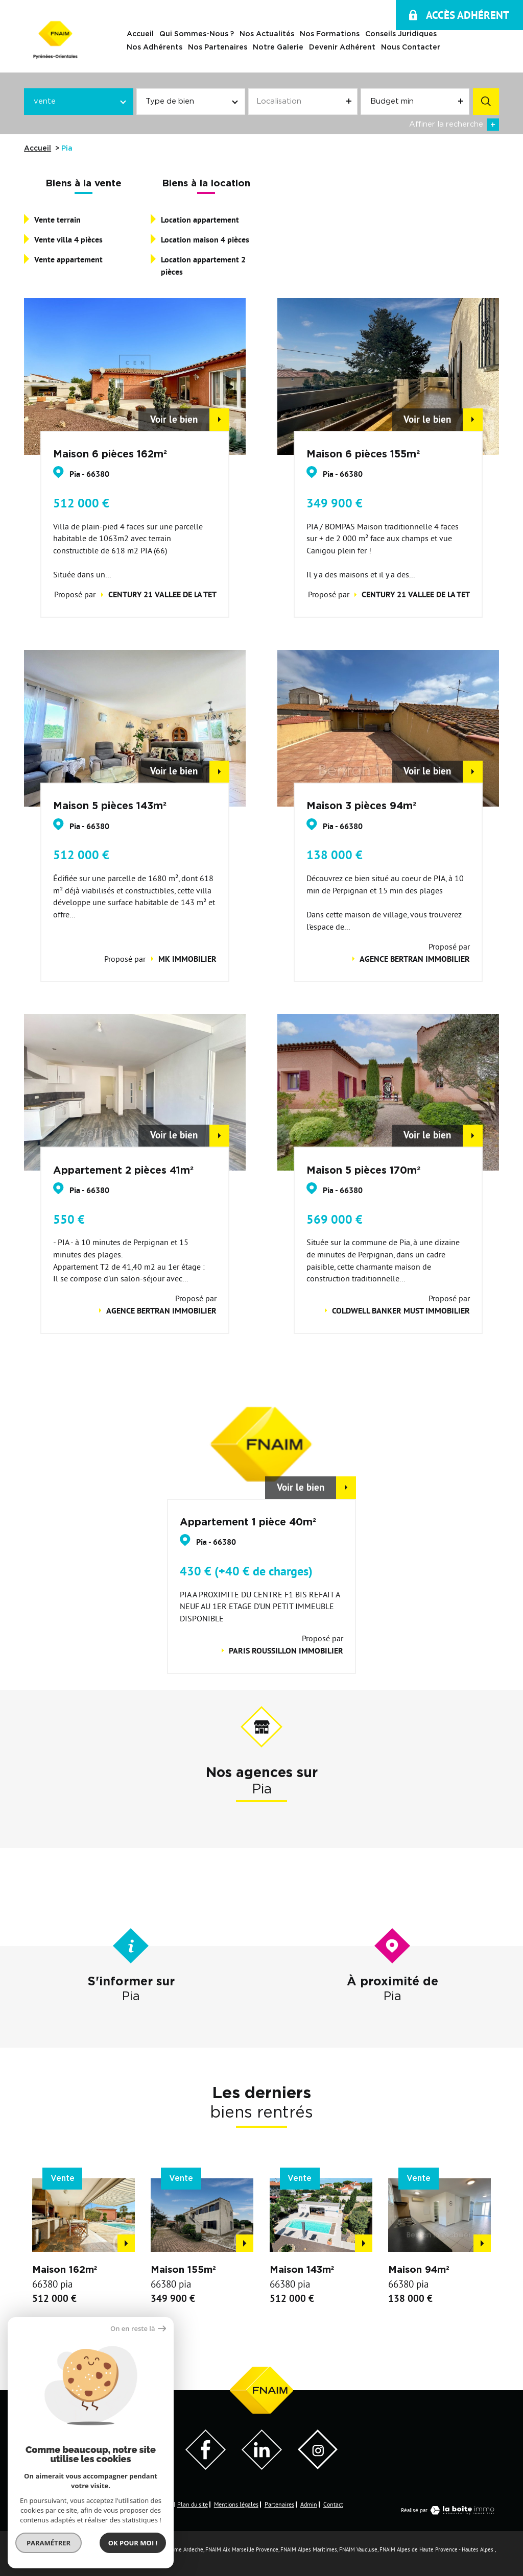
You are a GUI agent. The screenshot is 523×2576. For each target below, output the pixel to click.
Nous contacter (410, 48)
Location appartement (200, 219)
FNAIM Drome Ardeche (175, 2549)
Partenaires (279, 2504)
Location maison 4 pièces (205, 239)
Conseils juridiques (401, 34)
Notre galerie (278, 48)
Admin (308, 2504)
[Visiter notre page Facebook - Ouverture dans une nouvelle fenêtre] (205, 2467)
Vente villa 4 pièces (68, 239)
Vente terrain (57, 219)
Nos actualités (267, 34)
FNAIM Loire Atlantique (118, 2549)
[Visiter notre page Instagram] (318, 2466)
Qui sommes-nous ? (196, 34)
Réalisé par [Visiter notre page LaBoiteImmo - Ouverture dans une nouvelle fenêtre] (450, 2510)
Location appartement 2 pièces (203, 265)
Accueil (139, 34)
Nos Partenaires (217, 48)
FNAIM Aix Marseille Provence (241, 2549)
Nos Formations (330, 34)
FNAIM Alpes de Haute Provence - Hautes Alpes (436, 2549)
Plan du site (192, 2504)
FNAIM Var (36, 2557)
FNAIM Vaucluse (358, 2549)
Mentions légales (236, 2504)
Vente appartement (68, 259)
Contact (333, 2504)
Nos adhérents (154, 48)
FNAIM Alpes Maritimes (308, 2549)
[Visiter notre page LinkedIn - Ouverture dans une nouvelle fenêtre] (262, 2467)
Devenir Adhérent (342, 48)
